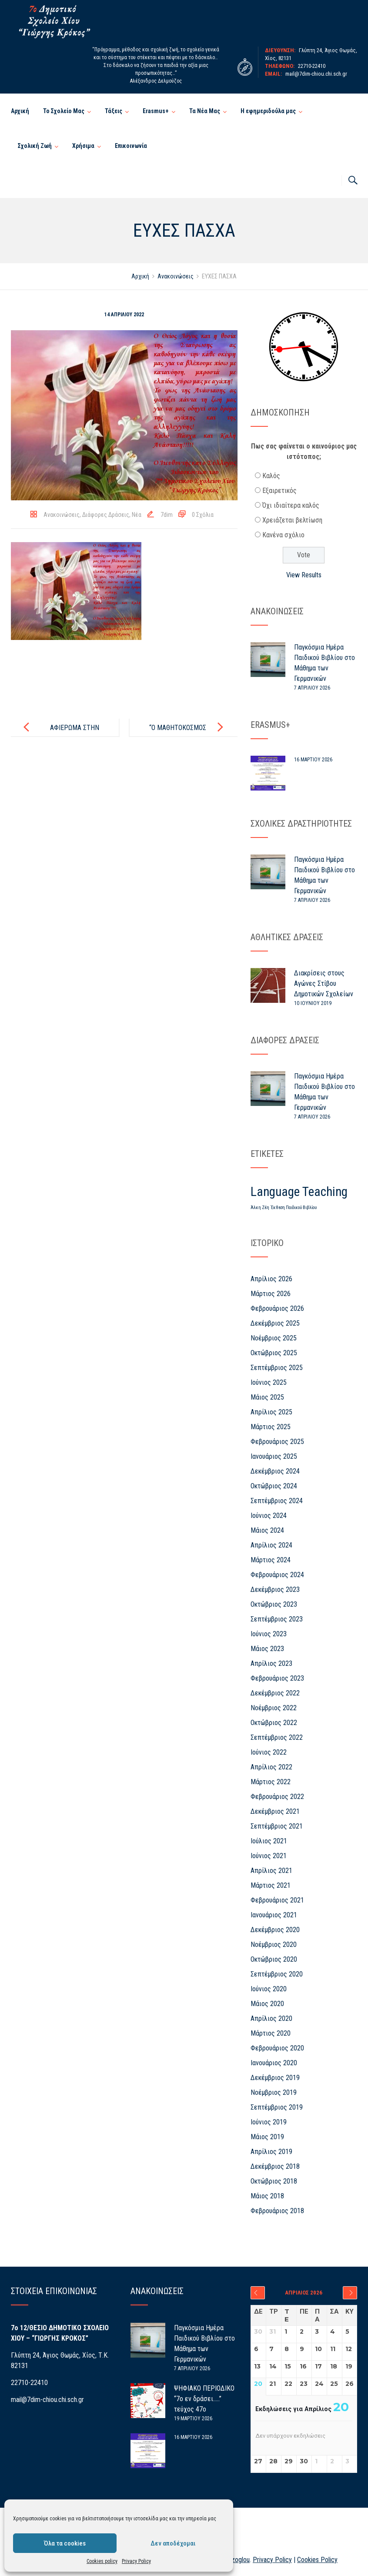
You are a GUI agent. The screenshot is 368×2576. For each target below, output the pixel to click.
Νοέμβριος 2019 (274, 2092)
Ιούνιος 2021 (269, 1856)
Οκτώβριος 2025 (274, 1353)
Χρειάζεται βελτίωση (292, 520)
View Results (303, 575)
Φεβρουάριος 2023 (277, 1678)
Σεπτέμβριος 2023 (277, 1619)
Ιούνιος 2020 (269, 1989)
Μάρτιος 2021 (271, 1885)
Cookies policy (102, 2561)
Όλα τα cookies (65, 2543)
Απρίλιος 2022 (271, 1767)
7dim (167, 514)
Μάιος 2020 (267, 2004)
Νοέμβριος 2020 (274, 1944)
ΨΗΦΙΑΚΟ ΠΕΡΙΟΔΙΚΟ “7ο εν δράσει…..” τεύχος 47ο (204, 2398)
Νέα (136, 514)
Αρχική (20, 110)
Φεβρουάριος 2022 (277, 1796)
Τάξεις (113, 110)
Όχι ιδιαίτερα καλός (290, 505)
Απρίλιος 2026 (271, 1279)
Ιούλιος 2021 (269, 1841)
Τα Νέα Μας (204, 110)
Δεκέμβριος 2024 (275, 1471)
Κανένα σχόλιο (283, 535)
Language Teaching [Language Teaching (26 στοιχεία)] (299, 1191)
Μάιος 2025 (267, 1397)
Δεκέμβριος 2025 (275, 1323)
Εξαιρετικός (279, 490)
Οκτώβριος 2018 (274, 2181)
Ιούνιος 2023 (269, 1634)
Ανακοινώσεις (61, 514)
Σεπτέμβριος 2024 (277, 1501)
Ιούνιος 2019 (269, 2122)
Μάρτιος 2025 (271, 1427)
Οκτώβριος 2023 (274, 1604)
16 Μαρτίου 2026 (313, 760)
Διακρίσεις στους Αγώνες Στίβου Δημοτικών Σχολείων (323, 983)
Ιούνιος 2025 (269, 1382)
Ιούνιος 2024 (269, 1515)
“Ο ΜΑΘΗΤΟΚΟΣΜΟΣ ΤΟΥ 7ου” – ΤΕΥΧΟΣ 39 (181, 735)
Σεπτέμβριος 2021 (277, 1826)
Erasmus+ (156, 110)
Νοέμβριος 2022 (274, 1708)
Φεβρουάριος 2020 (277, 2048)
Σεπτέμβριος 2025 (277, 1367)
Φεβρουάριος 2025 (277, 1441)
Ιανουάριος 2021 (274, 1915)
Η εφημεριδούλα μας (268, 110)
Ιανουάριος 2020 (274, 2063)
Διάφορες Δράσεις (105, 514)
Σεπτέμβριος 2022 (277, 1737)
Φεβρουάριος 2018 (277, 2211)
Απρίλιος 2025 (271, 1412)
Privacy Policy (136, 2561)
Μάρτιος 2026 (271, 1294)
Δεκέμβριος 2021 (275, 1811)
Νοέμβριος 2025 (274, 1338)
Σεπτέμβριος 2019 (277, 2107)
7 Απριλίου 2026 (312, 688)
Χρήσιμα (83, 145)
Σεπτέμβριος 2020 (277, 1974)
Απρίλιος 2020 (271, 2018)
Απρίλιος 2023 (271, 1663)
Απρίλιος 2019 (271, 2151)
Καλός (271, 476)
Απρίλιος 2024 (271, 1545)
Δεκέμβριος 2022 (275, 1693)
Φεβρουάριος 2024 (277, 1575)
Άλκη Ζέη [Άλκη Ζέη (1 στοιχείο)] (260, 1207)
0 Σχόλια (203, 514)
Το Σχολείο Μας (63, 110)
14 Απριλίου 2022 (124, 315)
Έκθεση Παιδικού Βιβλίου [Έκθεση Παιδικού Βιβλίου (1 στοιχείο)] (294, 1207)
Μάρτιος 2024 (271, 1560)
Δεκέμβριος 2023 (275, 1589)
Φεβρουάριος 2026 (277, 1308)
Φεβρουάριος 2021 (277, 1900)
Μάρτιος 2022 (271, 1782)
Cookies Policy (317, 2560)
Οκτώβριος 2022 (274, 1722)
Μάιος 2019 (267, 2137)
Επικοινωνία (131, 145)
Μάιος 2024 (267, 1530)
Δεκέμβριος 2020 (275, 1930)
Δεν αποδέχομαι (173, 2543)
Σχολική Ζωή (35, 145)
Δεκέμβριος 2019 (275, 2078)
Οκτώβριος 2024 (274, 1486)
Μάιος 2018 (267, 2196)
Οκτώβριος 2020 (274, 1959)
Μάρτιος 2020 (271, 2033)
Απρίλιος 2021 (271, 1870)
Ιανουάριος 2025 (274, 1456)
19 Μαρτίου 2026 (193, 2418)
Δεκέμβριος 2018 (275, 2166)
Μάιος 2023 (267, 1649)
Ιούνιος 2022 (269, 1752)
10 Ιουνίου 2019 (312, 1003)
